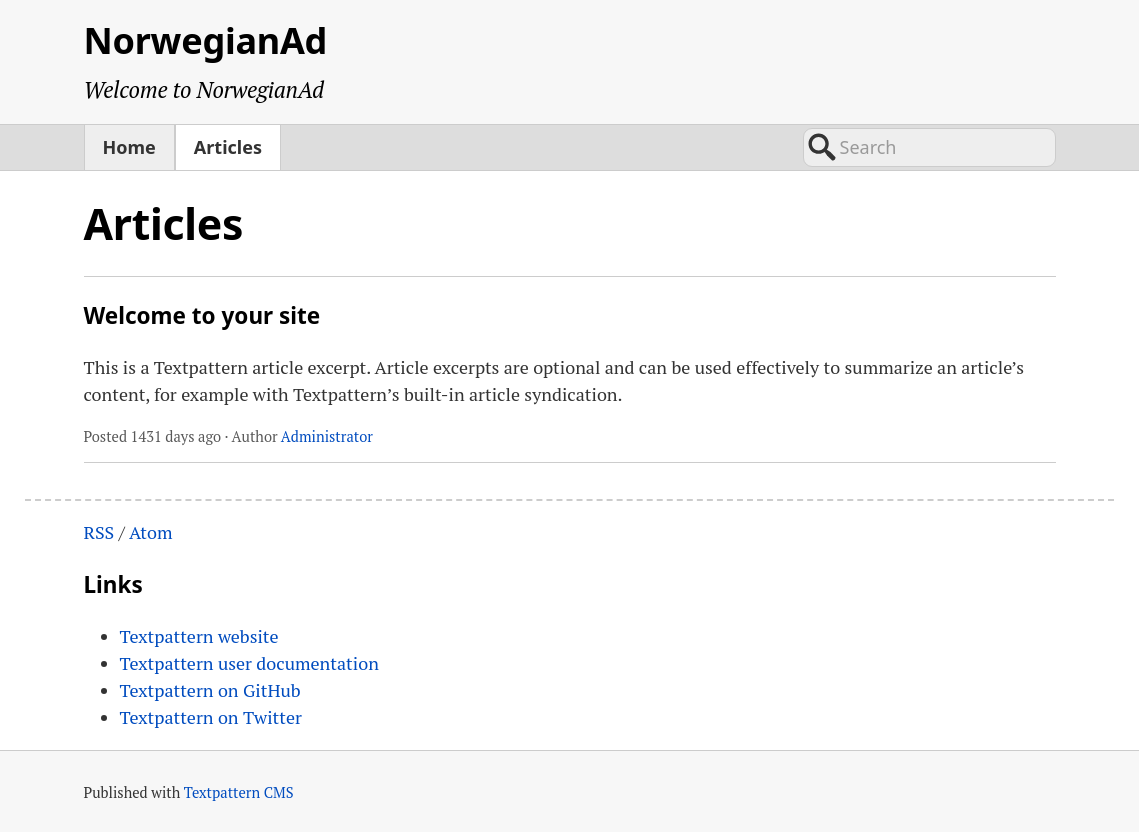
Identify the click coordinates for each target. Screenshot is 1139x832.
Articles (228, 147)
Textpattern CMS (239, 792)
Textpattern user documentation (249, 663)
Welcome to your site (202, 315)
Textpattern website (199, 636)
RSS (99, 532)
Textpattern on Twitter (211, 717)
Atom (151, 532)
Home (129, 147)
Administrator (327, 436)
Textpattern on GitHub (210, 690)
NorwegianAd (206, 40)
